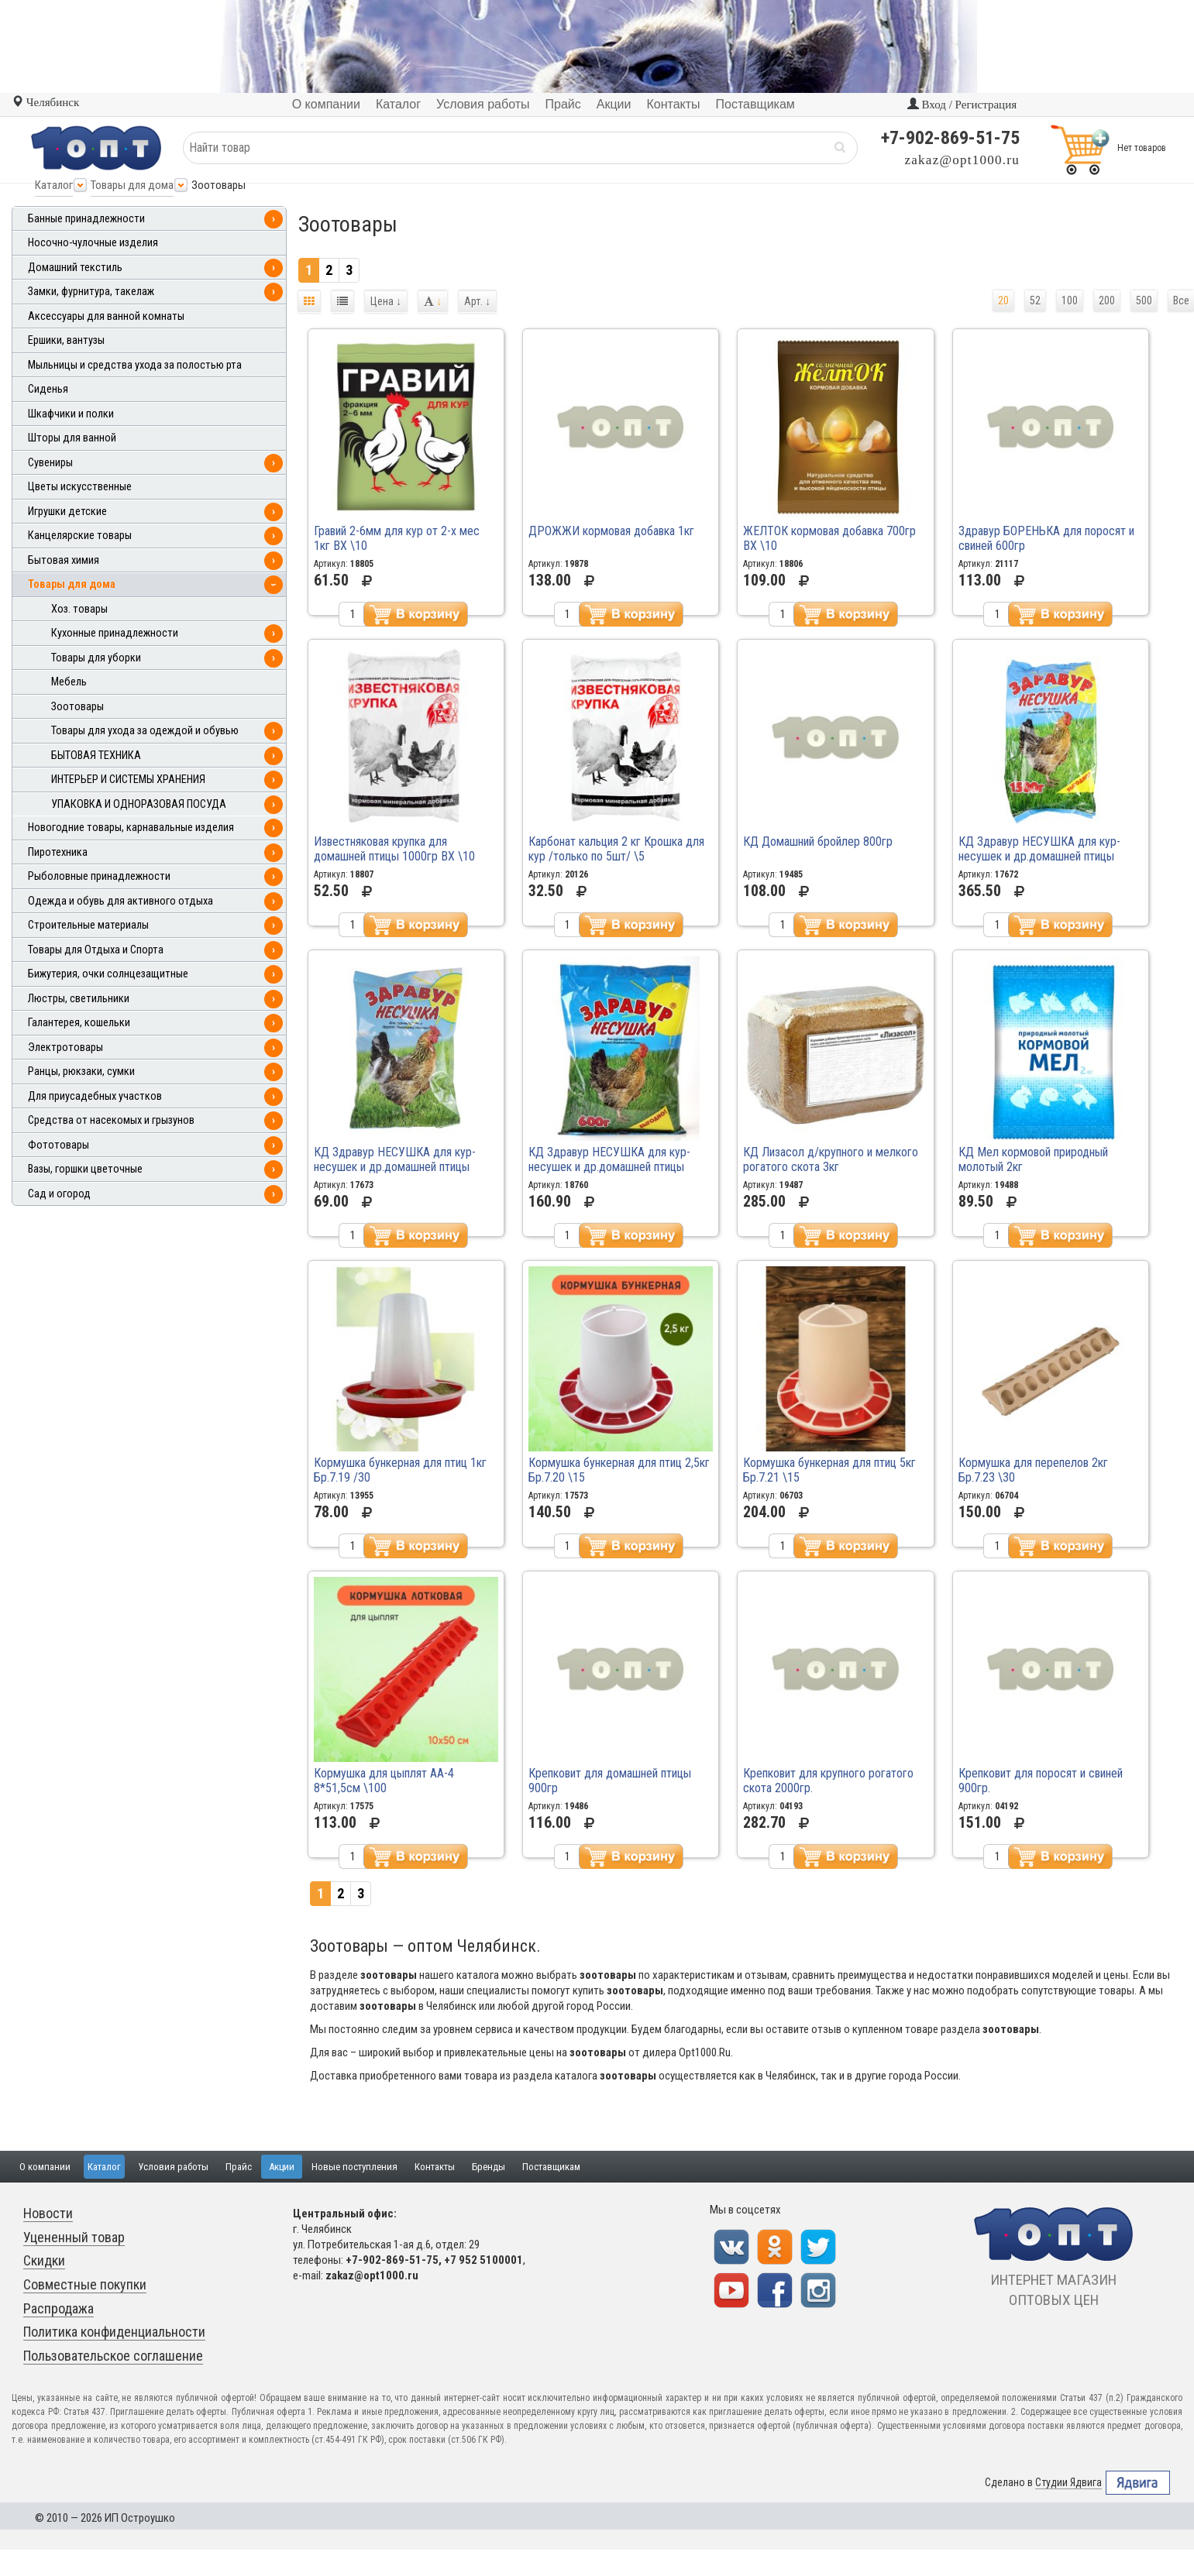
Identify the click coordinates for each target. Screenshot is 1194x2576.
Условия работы (173, 2166)
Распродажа (58, 2308)
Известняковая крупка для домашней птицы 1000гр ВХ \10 (394, 849)
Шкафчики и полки (71, 414)
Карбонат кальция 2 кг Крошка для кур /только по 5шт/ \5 (616, 849)
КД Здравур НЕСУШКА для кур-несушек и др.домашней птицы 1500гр (1039, 856)
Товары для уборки (96, 658)
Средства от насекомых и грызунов (111, 1120)
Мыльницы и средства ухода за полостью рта (135, 365)
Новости (48, 2213)
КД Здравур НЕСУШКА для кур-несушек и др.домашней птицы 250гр (395, 1167)
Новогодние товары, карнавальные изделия (131, 827)
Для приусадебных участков (95, 1096)
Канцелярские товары (80, 535)
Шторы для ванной (72, 438)
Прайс (238, 2166)
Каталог (54, 185)
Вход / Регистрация (962, 104)
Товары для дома (132, 185)
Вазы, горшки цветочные (85, 1169)
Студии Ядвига (1068, 2482)
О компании (45, 2166)
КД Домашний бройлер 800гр (818, 841)
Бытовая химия (63, 560)
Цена (385, 301)
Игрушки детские (67, 511)
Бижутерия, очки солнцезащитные (108, 974)
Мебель (69, 682)
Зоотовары (77, 706)
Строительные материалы (88, 925)
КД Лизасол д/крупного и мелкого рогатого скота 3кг (830, 1159)
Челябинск (45, 102)
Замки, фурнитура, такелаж (91, 291)
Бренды (488, 2166)
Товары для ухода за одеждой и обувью (145, 730)
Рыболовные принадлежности (99, 876)
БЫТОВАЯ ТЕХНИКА (96, 755)
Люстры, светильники (78, 998)
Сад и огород (59, 1193)
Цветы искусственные (80, 486)
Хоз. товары (79, 609)
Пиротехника (58, 852)
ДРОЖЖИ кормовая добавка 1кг (611, 531)
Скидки (44, 2260)
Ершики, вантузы (66, 340)
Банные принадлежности (86, 218)
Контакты (435, 2166)
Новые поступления (354, 2166)
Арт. (477, 301)
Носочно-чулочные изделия (93, 242)
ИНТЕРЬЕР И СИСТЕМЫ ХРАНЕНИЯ (128, 779)
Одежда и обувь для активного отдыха (120, 901)
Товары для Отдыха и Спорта (95, 950)
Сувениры (50, 462)
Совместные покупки (84, 2284)
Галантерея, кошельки (79, 1022)
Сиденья (48, 389)
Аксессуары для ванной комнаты (106, 316)
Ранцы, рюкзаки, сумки (81, 1071)
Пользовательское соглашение (113, 2356)
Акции (281, 2166)
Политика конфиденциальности (114, 2332)
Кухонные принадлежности (114, 633)
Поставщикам (551, 2166)
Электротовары (65, 1047)
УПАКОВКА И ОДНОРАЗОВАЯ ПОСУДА (138, 804)
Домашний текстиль (75, 267)
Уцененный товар (74, 2237)
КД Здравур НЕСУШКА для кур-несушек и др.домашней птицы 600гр (609, 1167)
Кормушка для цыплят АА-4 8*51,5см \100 (384, 1780)
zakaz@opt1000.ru (962, 160)
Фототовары (58, 1145)
